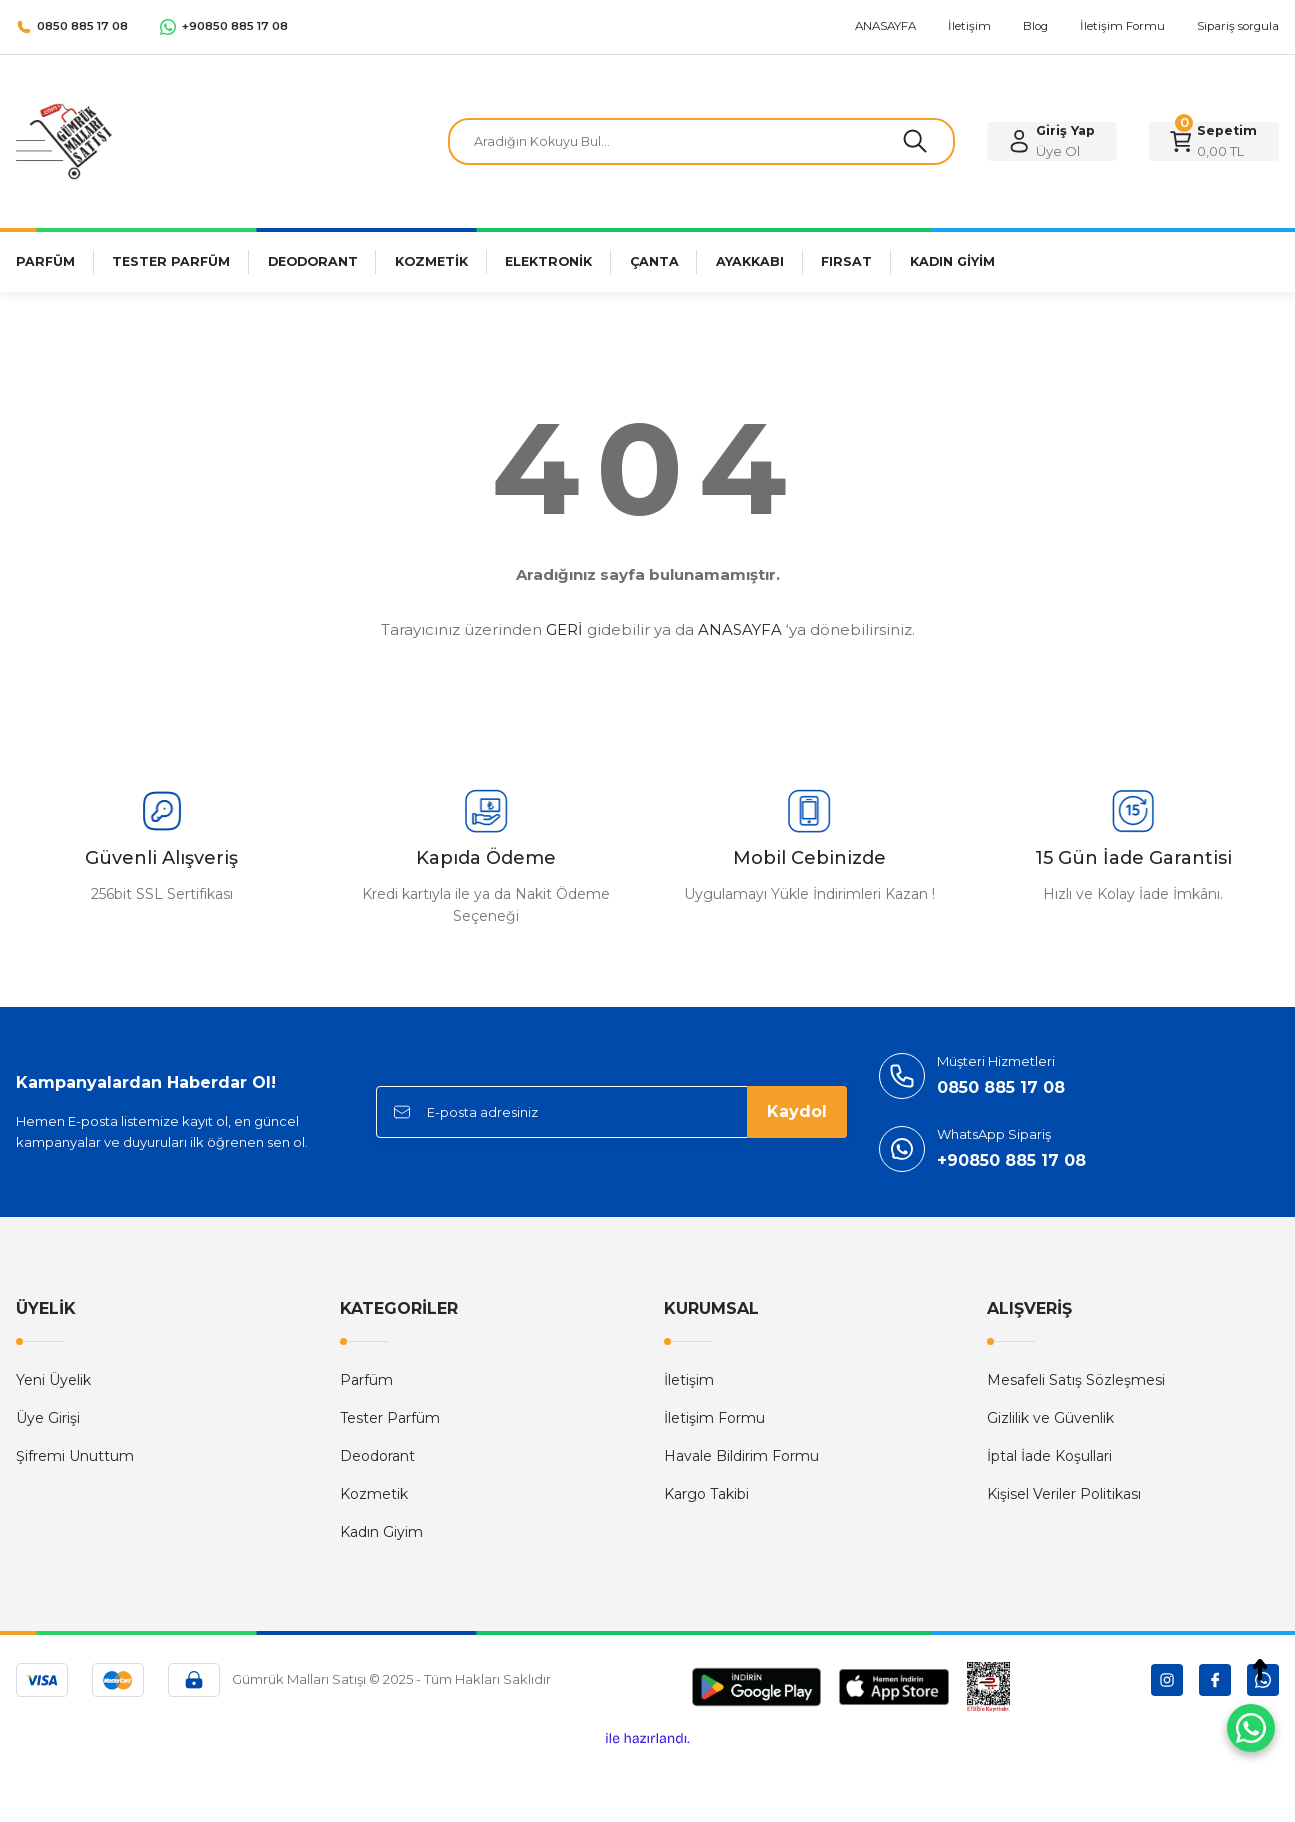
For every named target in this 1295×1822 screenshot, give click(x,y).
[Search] (702, 142)
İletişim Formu (714, 1418)
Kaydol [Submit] (797, 1111)
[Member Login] (1052, 142)
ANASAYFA (740, 629)
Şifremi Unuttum (75, 1456)
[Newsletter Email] (611, 1112)
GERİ (564, 629)
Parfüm (366, 1380)
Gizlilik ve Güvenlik (1050, 1418)
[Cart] (1214, 142)
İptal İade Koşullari (1049, 1456)
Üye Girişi (48, 1418)
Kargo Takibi (706, 1494)
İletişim (689, 1380)
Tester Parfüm (390, 1418)
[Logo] (64, 140)
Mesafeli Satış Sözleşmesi (1076, 1380)
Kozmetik (374, 1494)
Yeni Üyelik (53, 1380)
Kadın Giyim (381, 1532)
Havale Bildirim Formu (741, 1456)
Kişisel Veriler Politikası (1064, 1494)
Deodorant (377, 1456)
